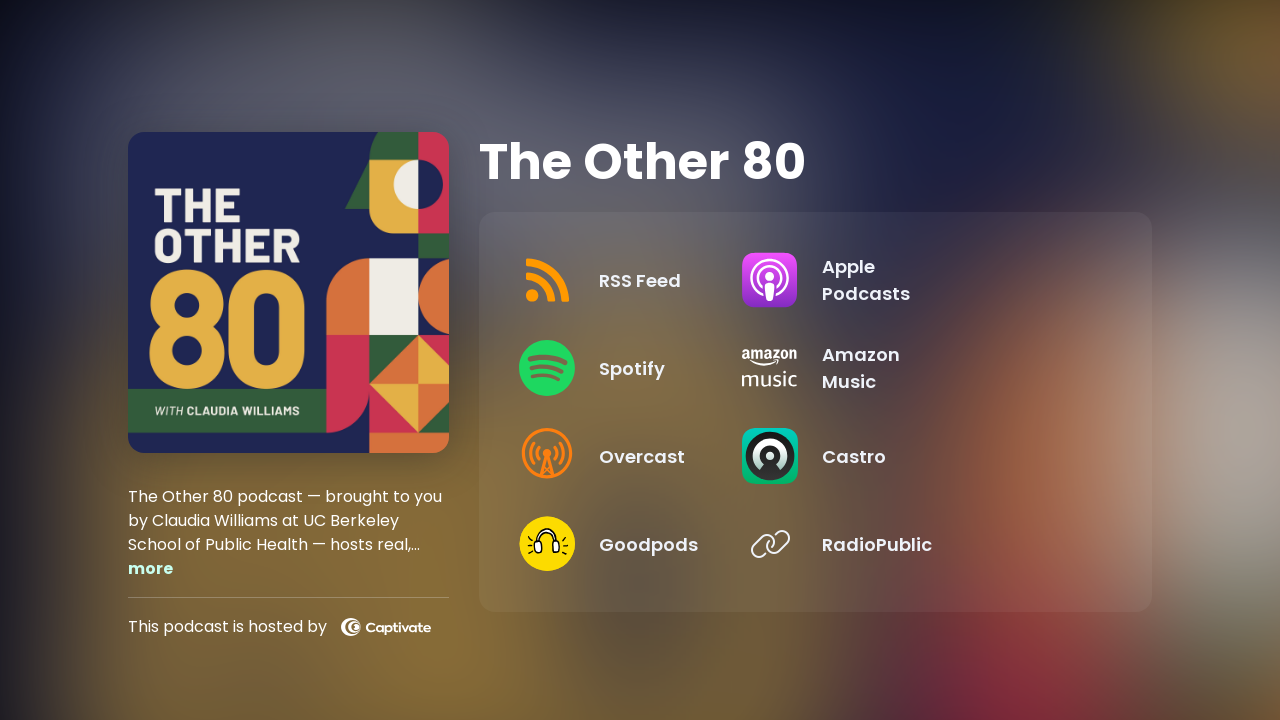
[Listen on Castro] (960, 456)
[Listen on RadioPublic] (960, 544)
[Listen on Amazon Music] (960, 368)
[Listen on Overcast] (655, 456)
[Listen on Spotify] (655, 368)
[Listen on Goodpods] (655, 544)
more (150, 568)
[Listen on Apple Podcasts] (960, 280)
